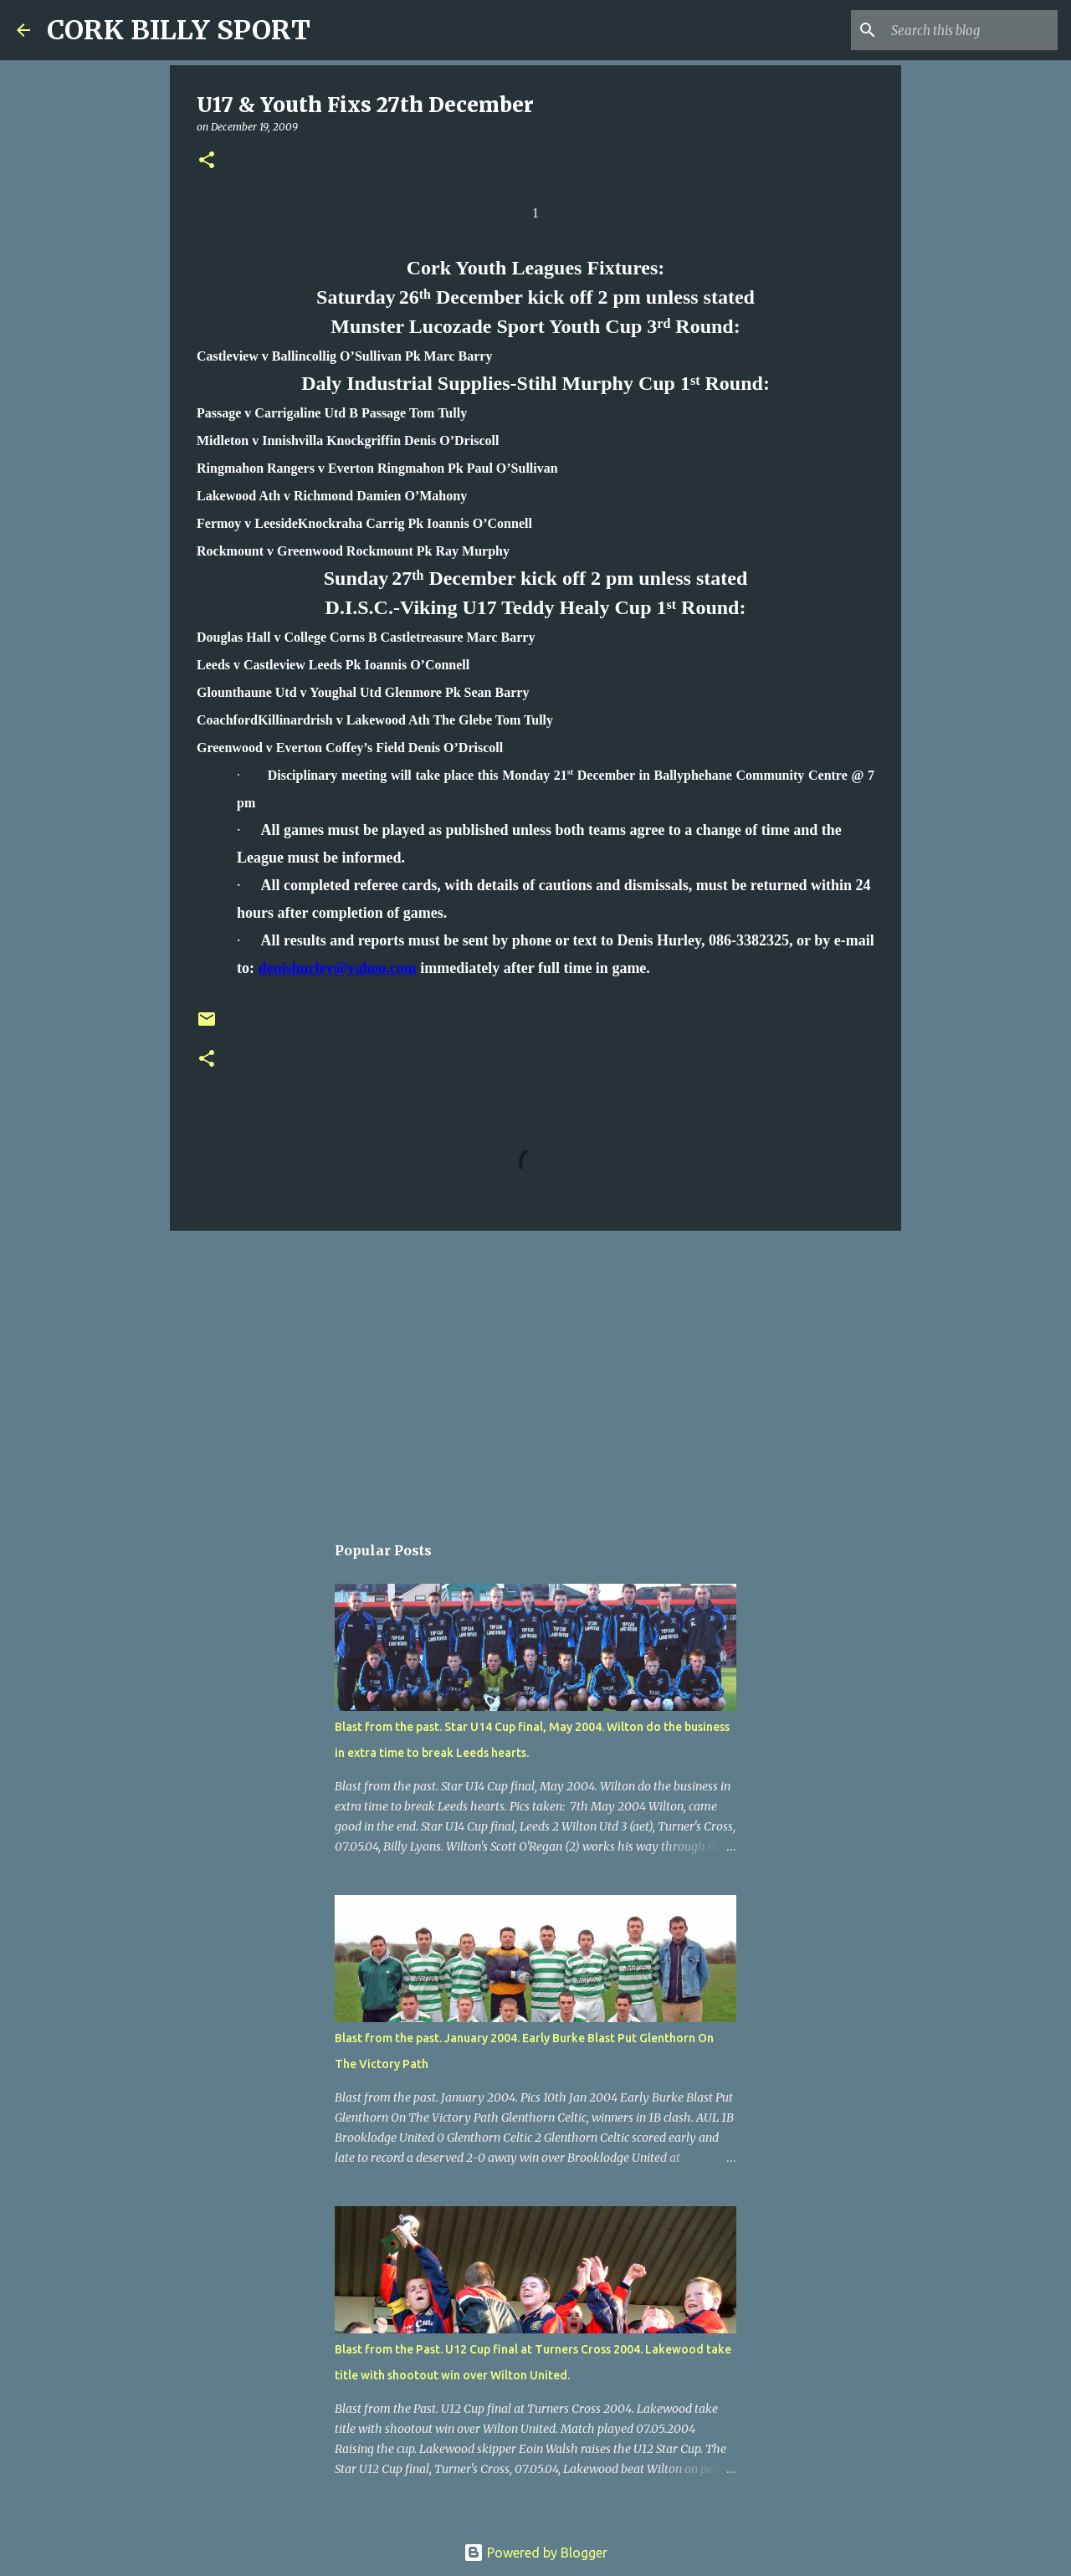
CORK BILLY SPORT (178, 30)
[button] (207, 161)
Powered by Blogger (535, 2552)
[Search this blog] (970, 30)
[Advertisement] (535, 1373)
